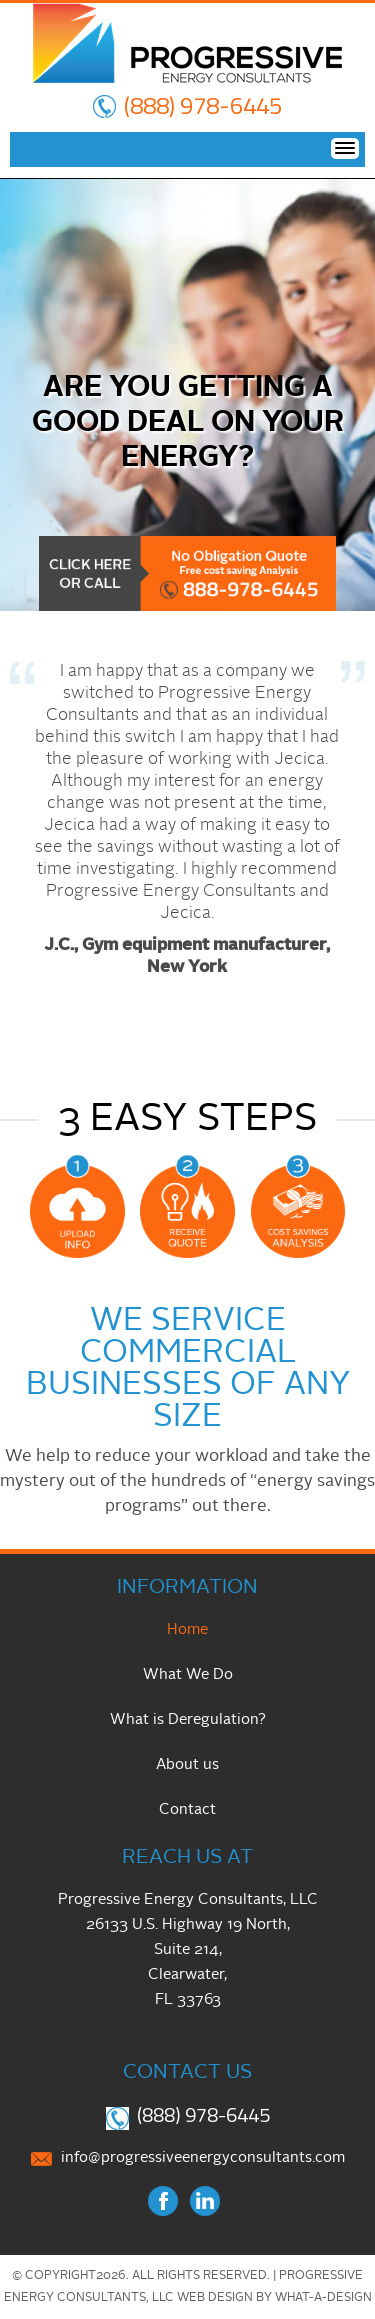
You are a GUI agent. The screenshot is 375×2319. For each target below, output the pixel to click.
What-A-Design (323, 2298)
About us (187, 1765)
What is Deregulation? (188, 1720)
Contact (187, 1810)
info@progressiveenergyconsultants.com (203, 2158)
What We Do (188, 1675)
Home (187, 1630)
